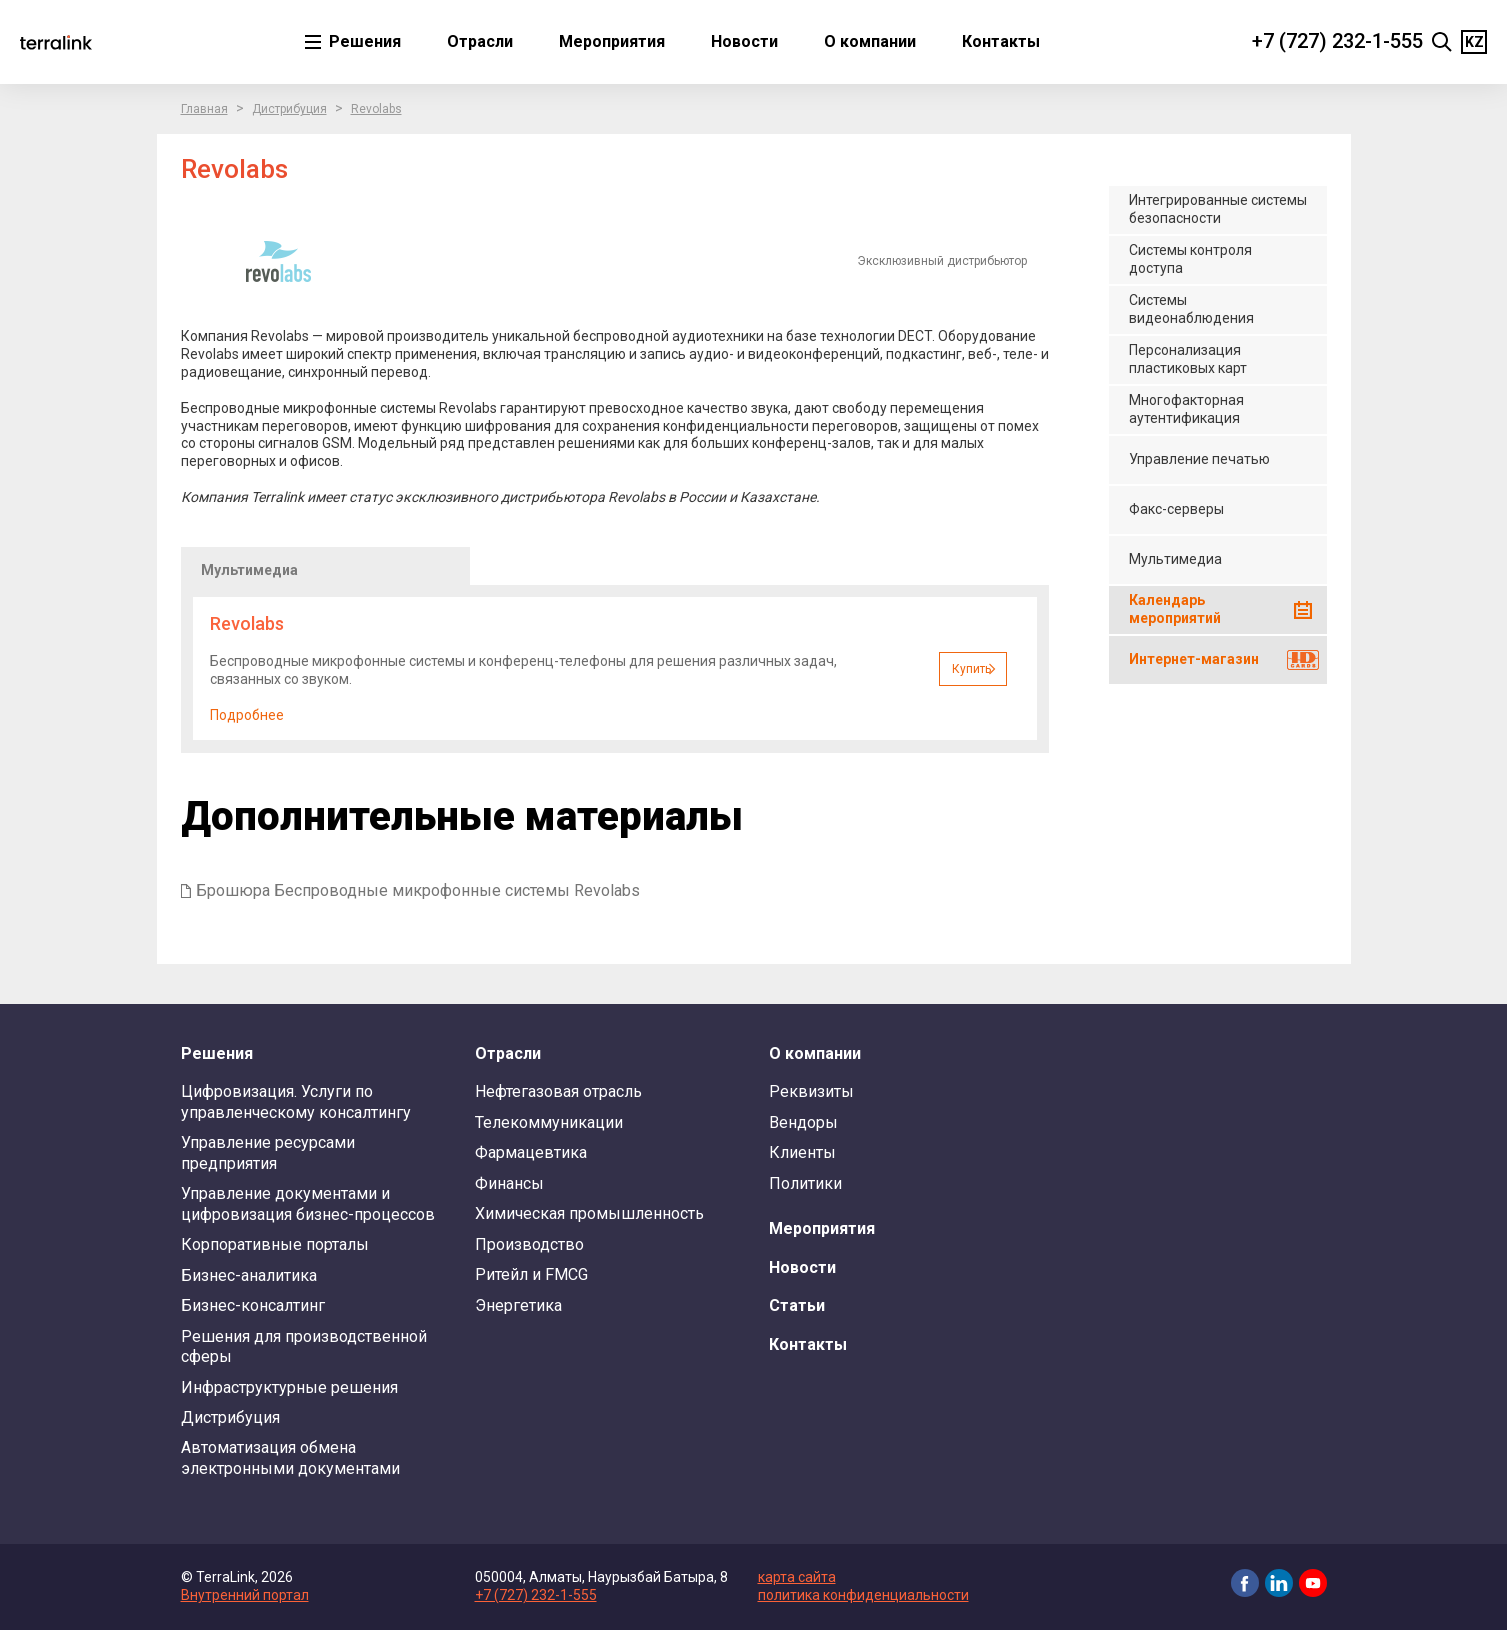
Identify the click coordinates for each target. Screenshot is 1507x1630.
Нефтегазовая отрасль (558, 1091)
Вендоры (803, 1122)
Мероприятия (612, 41)
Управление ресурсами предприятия (268, 1152)
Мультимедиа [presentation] (249, 570)
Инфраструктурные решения (289, 1387)
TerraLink (56, 42)
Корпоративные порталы (275, 1244)
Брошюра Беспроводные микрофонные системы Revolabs (418, 890)
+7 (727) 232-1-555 (1337, 41)
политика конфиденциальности (863, 1595)
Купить (971, 669)
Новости (744, 41)
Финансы (509, 1183)
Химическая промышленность (589, 1213)
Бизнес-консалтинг (253, 1305)
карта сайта (797, 1577)
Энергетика (518, 1305)
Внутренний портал (245, 1595)
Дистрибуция (289, 109)
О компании (870, 41)
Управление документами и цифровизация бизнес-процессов (308, 1203)
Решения (363, 41)
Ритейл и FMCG (531, 1274)
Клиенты (802, 1152)
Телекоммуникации (549, 1122)
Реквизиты (811, 1091)
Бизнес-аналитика (249, 1275)
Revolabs (376, 109)
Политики (805, 1183)
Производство (529, 1244)
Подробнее (247, 715)
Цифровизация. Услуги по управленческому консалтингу (296, 1101)
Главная (204, 109)
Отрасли (480, 41)
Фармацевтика (531, 1152)
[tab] (325, 566)
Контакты (1001, 41)
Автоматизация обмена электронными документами (290, 1457)
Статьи (797, 1305)
